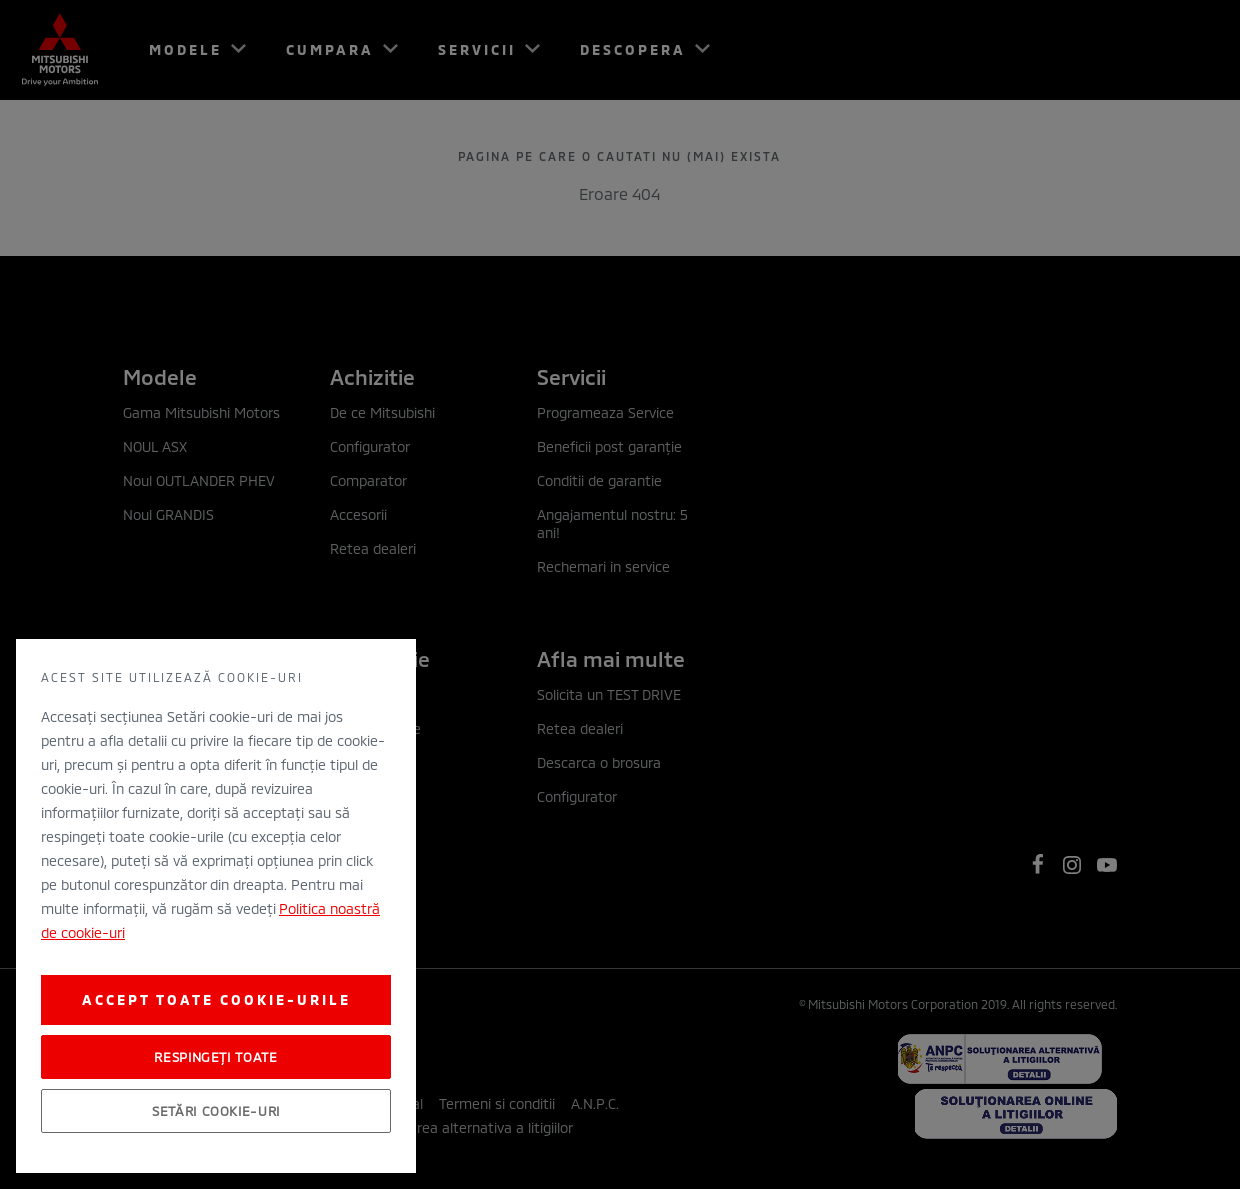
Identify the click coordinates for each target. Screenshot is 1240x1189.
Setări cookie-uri (216, 1111)
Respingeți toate (216, 1057)
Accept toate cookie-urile (216, 999)
